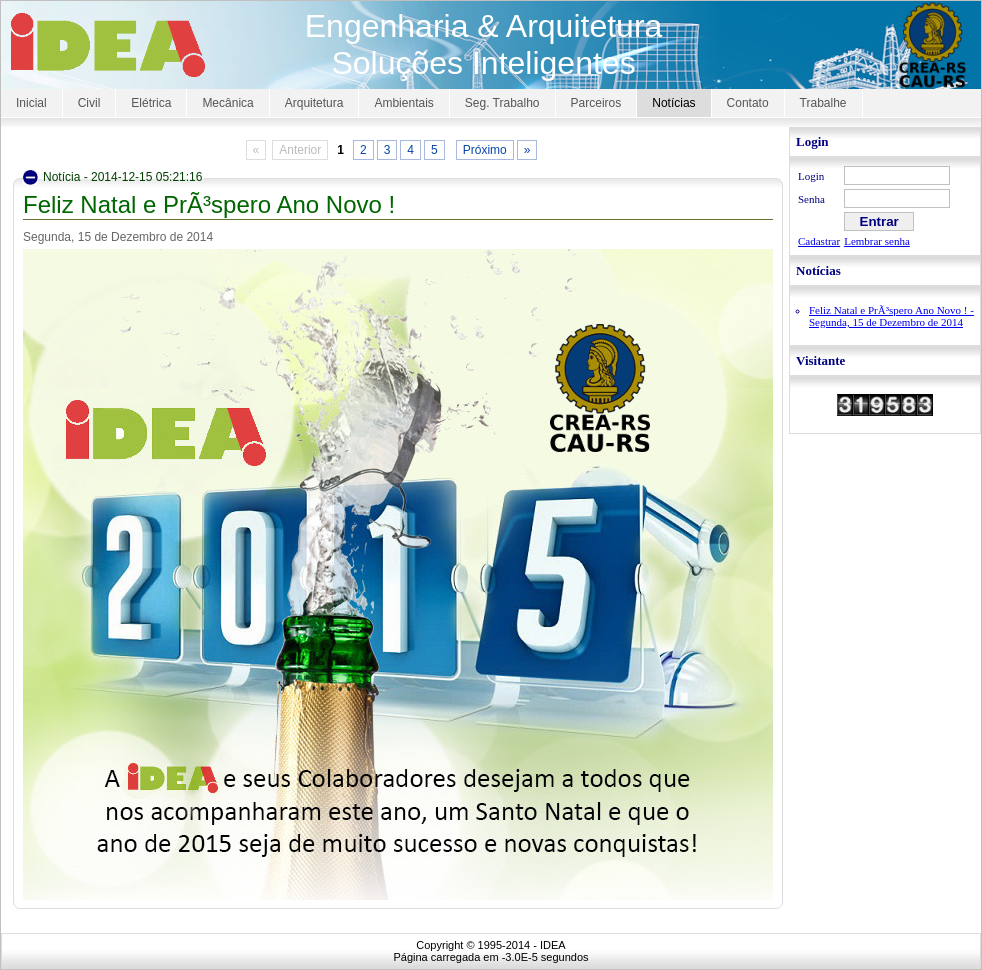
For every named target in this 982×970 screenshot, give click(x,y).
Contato (748, 103)
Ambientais (403, 103)
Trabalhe (823, 103)
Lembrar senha (877, 241)
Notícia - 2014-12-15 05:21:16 (122, 177)
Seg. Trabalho (502, 103)
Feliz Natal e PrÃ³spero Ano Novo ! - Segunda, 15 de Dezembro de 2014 (891, 316)
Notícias (673, 103)
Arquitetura (314, 103)
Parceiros (596, 103)
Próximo (485, 150)
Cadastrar (819, 241)
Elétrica (151, 103)
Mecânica (227, 103)
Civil (89, 103)
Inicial (31, 103)
